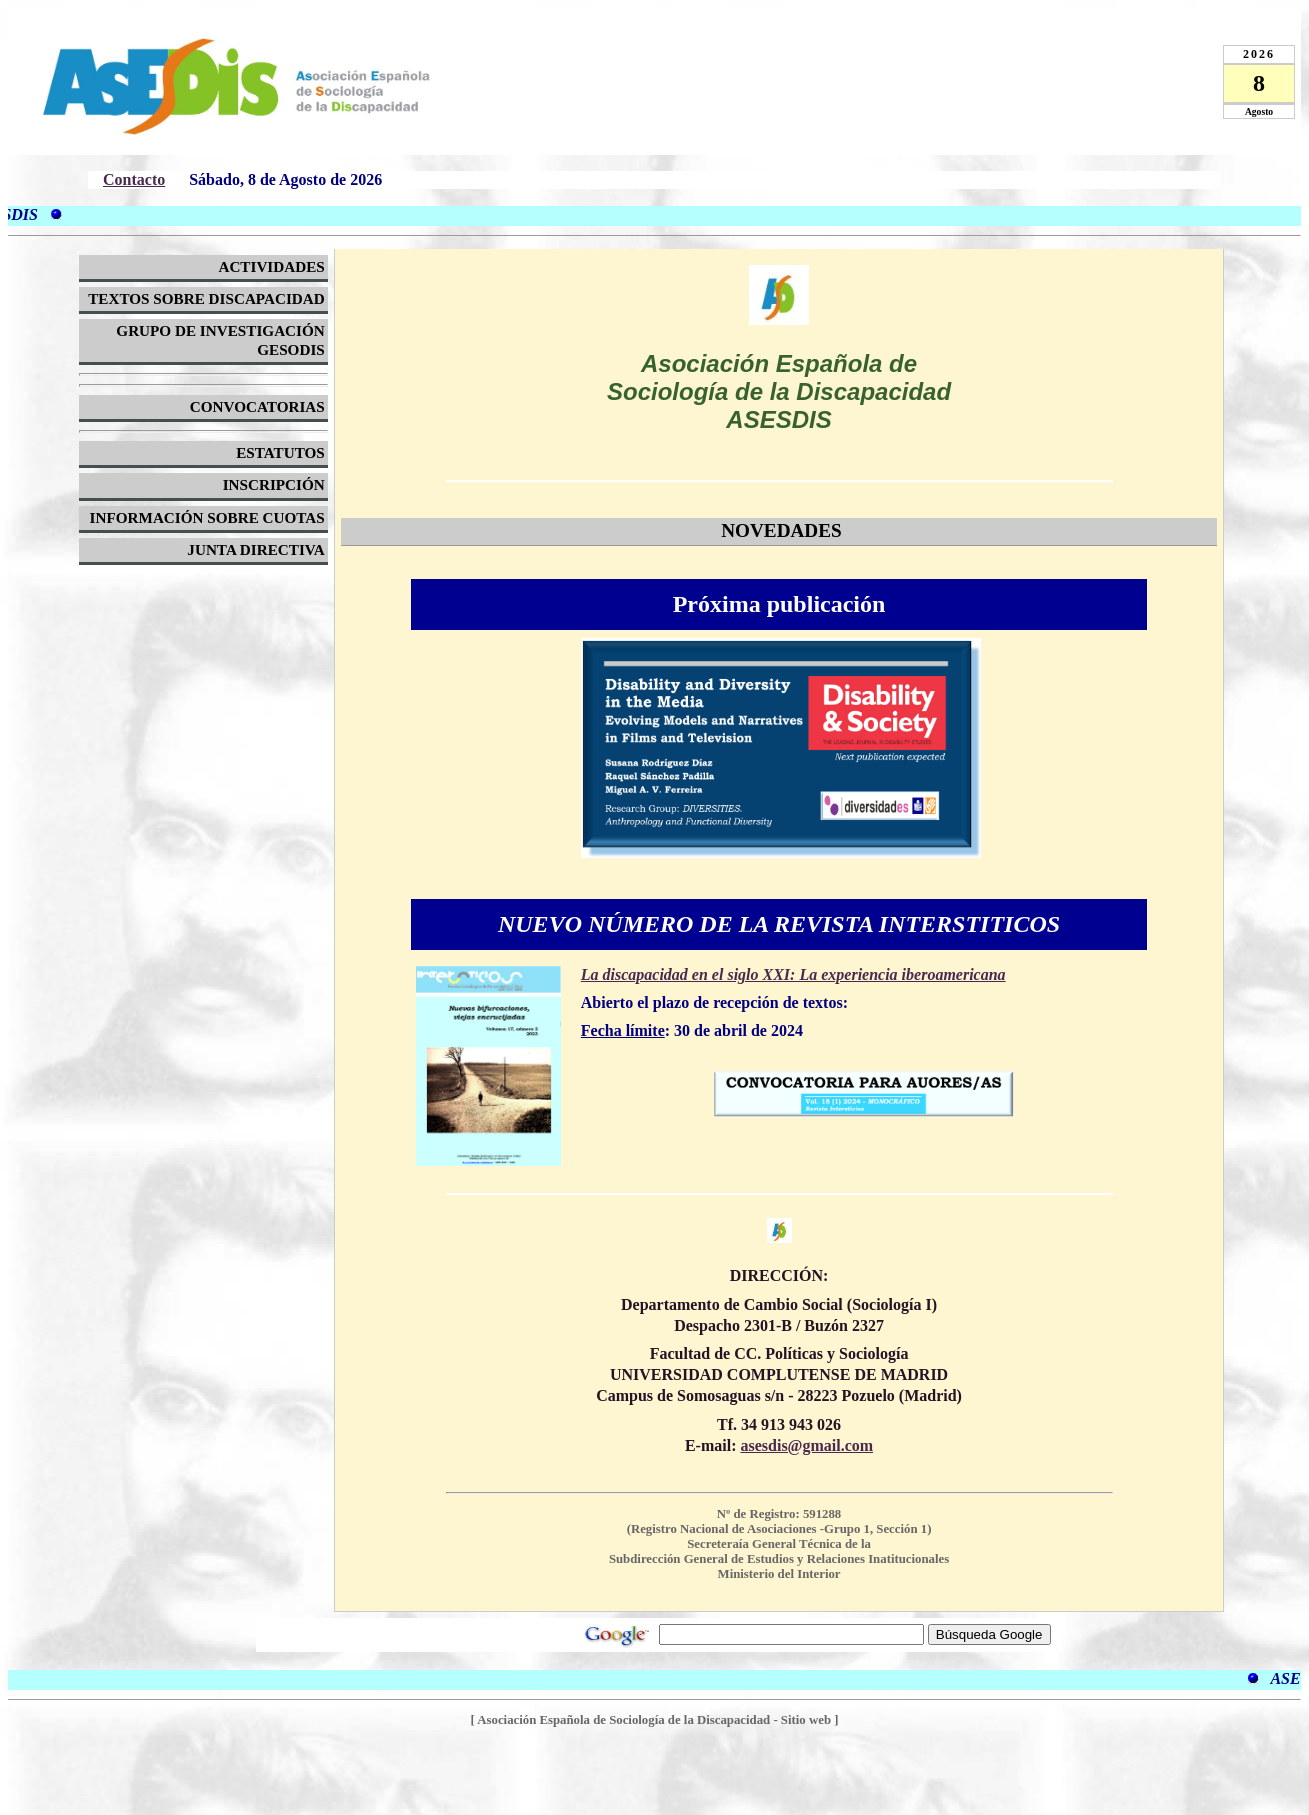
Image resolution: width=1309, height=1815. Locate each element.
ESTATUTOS (280, 452)
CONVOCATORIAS (257, 406)
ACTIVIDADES (271, 266)
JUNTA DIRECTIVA (255, 549)
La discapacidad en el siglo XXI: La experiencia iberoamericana (793, 974)
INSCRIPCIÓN (274, 484)
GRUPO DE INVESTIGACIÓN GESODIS (220, 339)
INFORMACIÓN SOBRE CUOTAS (207, 517)
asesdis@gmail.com (806, 1445)
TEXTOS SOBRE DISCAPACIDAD (206, 298)
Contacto (134, 179)
